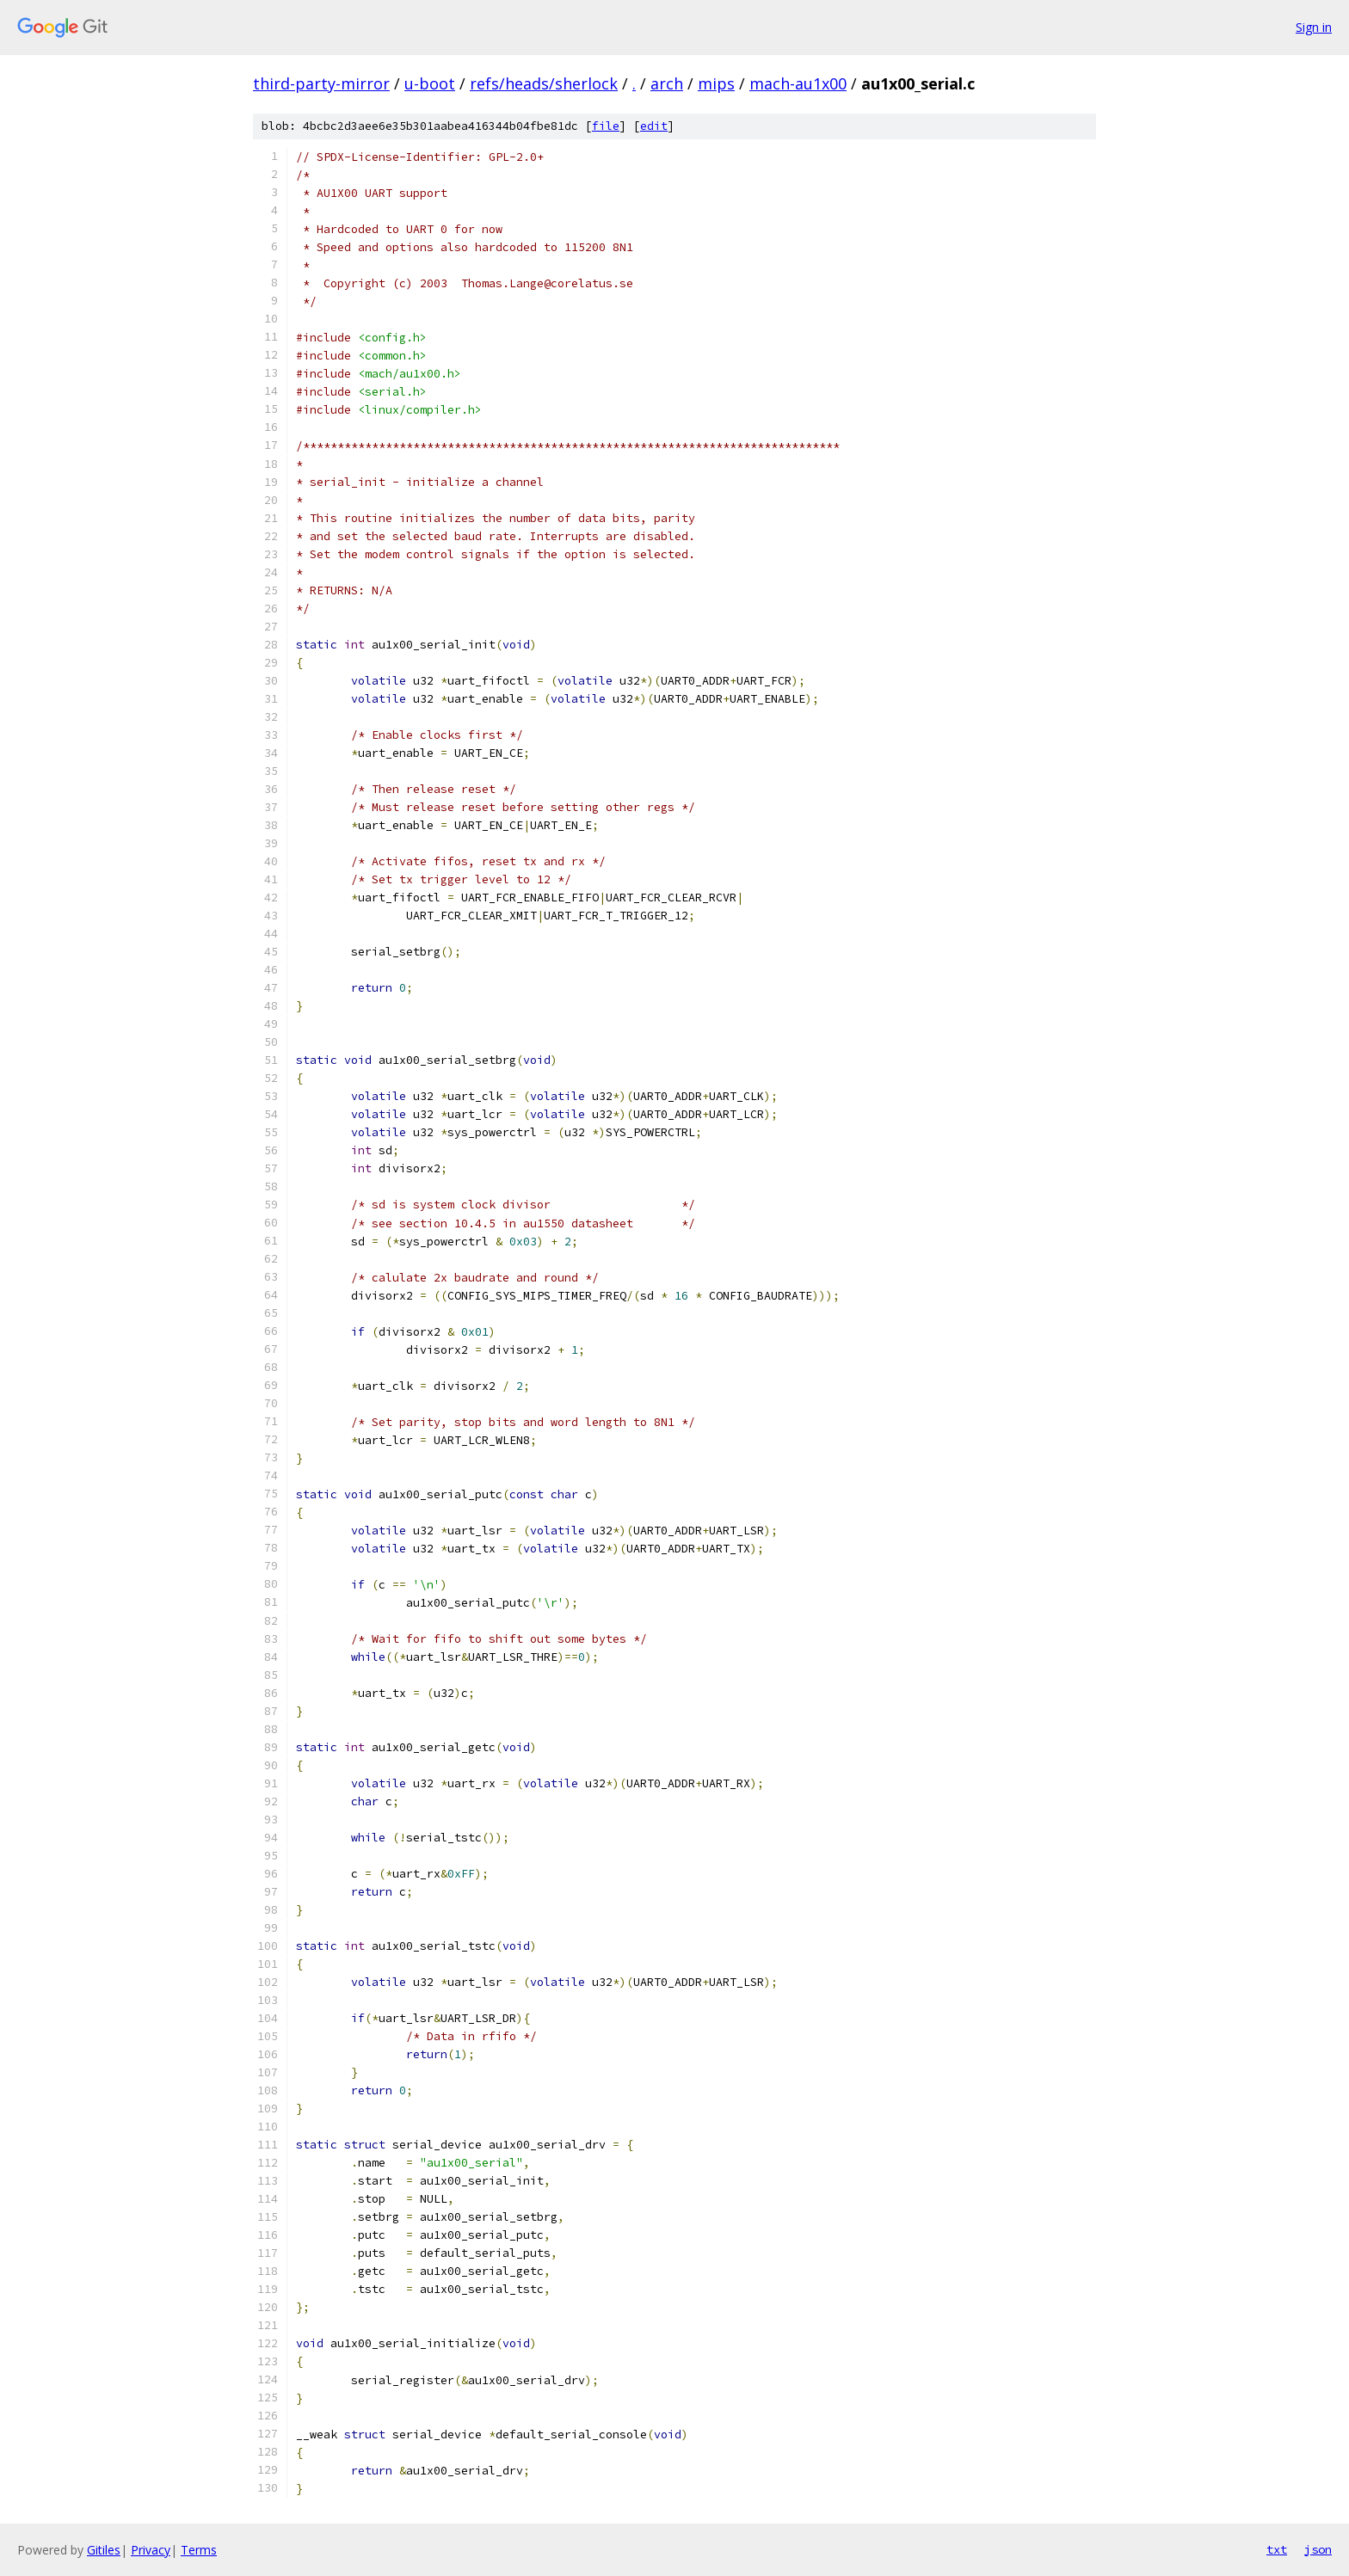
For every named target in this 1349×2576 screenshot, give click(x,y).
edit (654, 126)
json (1318, 2549)
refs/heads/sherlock (544, 83)
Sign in (1314, 27)
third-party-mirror (321, 83)
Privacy (150, 2550)
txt (1276, 2549)
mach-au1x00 (798, 83)
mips (716, 83)
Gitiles (103, 2550)
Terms (199, 2550)
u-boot (429, 83)
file (605, 126)
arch (666, 83)
